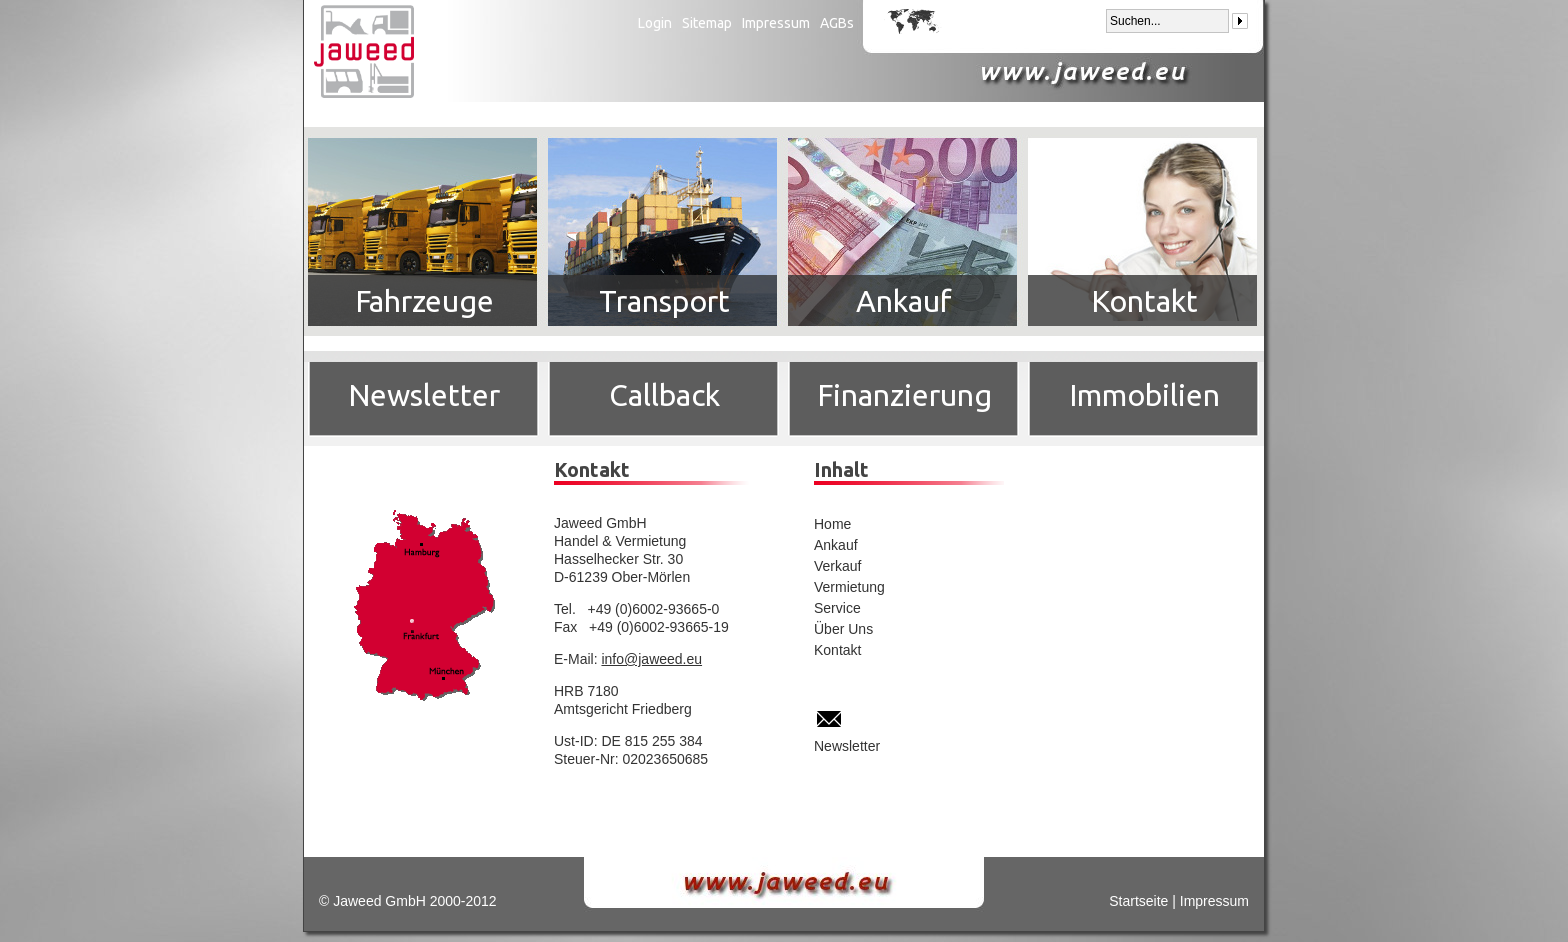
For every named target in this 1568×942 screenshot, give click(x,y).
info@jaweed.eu (651, 659)
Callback (664, 395)
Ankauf (904, 301)
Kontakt (1144, 301)
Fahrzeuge (424, 301)
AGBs (837, 23)
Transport (664, 301)
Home (832, 524)
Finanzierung (904, 395)
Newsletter (424, 395)
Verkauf (837, 566)
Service (837, 608)
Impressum (776, 23)
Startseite (1138, 901)
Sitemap (707, 23)
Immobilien (1144, 395)
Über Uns (843, 629)
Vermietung (849, 587)
